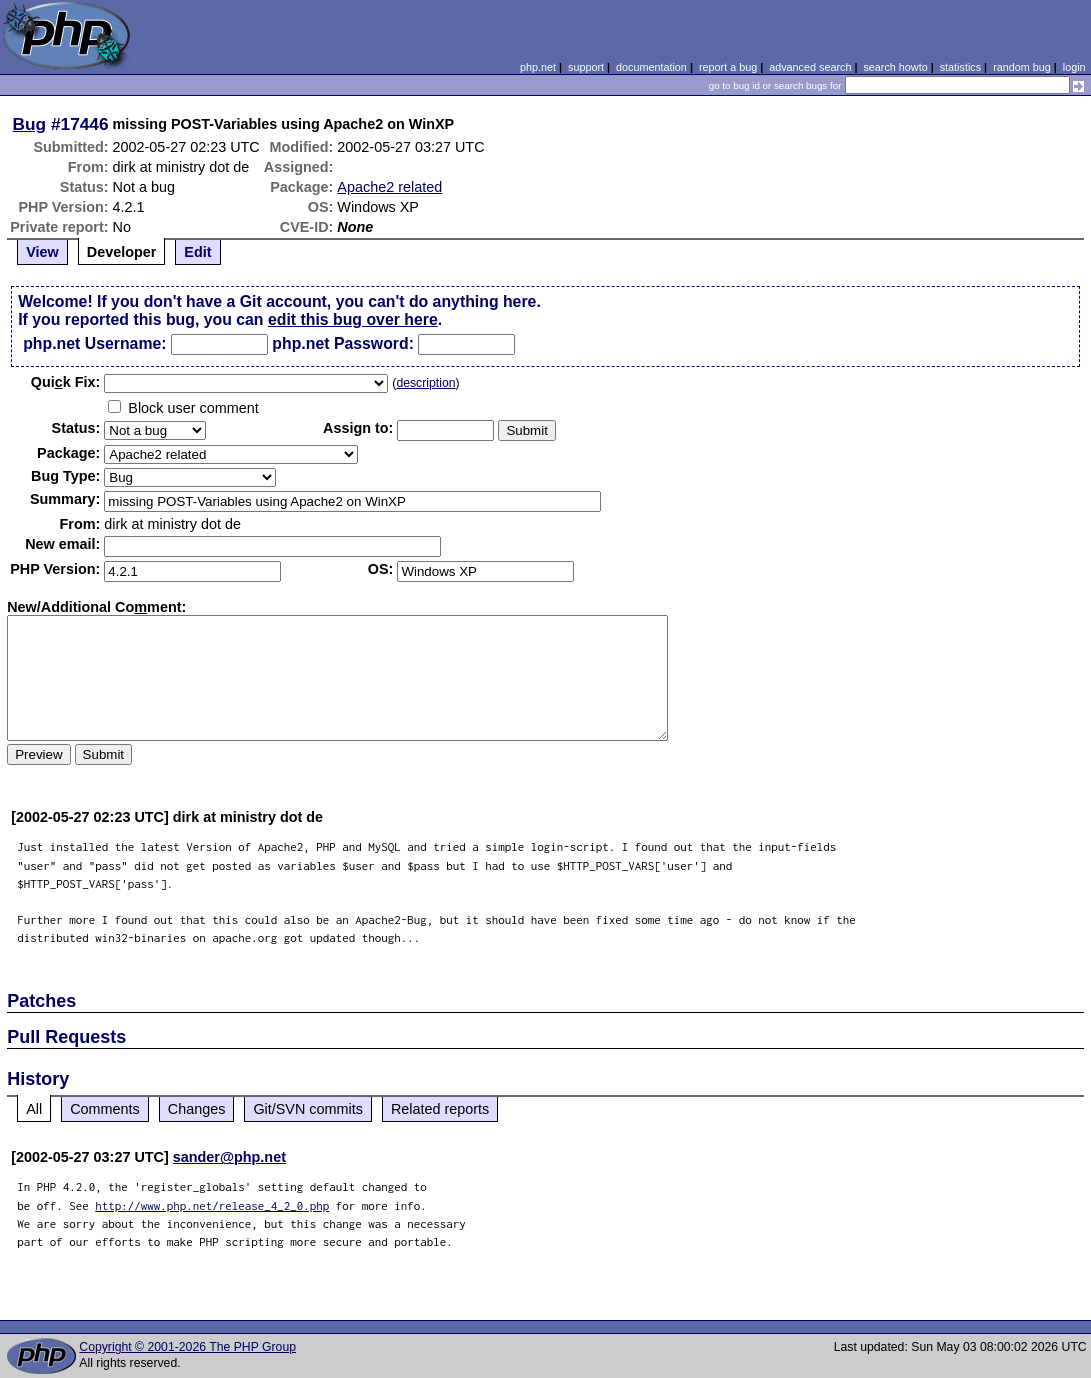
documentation (651, 67)
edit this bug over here (353, 319)
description (425, 383)
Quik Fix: (66, 382)
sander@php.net (229, 1157)
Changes (197, 1109)
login (1074, 67)
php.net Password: (343, 343)
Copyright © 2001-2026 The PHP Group (187, 1347)
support (586, 67)
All (34, 1109)
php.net (538, 67)
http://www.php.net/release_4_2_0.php (212, 1205)
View (42, 252)
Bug (30, 124)
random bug (1022, 67)
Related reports (440, 1109)
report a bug (728, 67)
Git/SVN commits (308, 1109)
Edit (197, 252)
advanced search (810, 67)
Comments (105, 1109)
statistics (960, 67)
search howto (895, 67)
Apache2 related (389, 187)
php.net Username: (94, 343)
